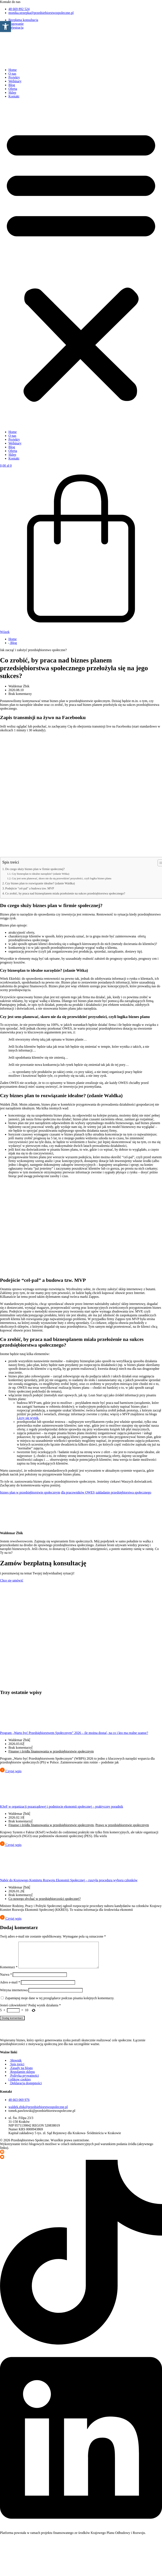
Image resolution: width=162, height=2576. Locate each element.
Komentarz (9, 1972)
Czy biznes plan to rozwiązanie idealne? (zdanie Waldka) (40, 883)
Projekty (14, 77)
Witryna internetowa (14, 1995)
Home (12, 70)
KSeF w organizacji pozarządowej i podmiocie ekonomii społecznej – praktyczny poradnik (61, 1806)
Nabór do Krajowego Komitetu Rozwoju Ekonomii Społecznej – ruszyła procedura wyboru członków (69, 1880)
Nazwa (6, 1979)
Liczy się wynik (27, 1418)
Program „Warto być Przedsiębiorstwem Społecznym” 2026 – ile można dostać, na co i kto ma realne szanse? (74, 1733)
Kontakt (13, 96)
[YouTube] (2, 2162)
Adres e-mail (10, 1987)
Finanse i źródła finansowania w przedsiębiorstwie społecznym (51, 1751)
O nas (12, 73)
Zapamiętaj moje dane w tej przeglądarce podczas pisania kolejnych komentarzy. (59, 2003)
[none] (19, 9)
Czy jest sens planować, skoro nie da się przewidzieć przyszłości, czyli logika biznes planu (61, 878)
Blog (11, 85)
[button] (81, 264)
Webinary (15, 81)
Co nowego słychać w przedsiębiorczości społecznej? (44, 1898)
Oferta (12, 89)
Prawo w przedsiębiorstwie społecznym (122, 1825)
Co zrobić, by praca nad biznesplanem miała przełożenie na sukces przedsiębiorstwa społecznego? (65, 893)
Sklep (12, 92)
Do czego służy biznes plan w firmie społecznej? (35, 869)
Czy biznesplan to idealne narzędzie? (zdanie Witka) (40, 873)
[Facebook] (2, 2157)
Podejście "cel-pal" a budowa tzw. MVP (29, 888)
